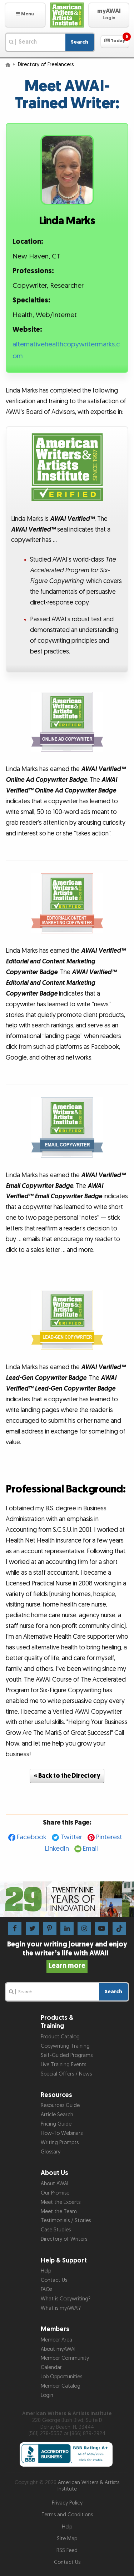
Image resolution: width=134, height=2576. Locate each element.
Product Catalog (60, 2036)
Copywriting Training (65, 2046)
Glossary (50, 2151)
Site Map (67, 2538)
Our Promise (55, 2193)
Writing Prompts (60, 2142)
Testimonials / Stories (66, 2220)
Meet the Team (59, 2211)
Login (47, 2395)
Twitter (71, 1837)
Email (90, 1848)
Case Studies (56, 2229)
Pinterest (109, 1837)
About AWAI (54, 2183)
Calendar (51, 2367)
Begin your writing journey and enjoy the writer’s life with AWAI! (67, 1955)
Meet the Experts (60, 2202)
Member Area (56, 2339)
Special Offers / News (66, 2074)
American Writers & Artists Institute (89, 2486)
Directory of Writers (64, 2239)
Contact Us (54, 2280)
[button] (25, 15)
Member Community (65, 2358)
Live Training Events (63, 2064)
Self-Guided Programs (67, 2055)
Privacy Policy (67, 2502)
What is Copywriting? (65, 2298)
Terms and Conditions (67, 2514)
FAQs (46, 2289)
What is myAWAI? (61, 2308)
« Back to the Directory (67, 1776)
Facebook (31, 1837)
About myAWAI (58, 2349)
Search (79, 42)
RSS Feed (67, 2550)
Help (46, 2270)
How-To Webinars (62, 2133)
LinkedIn (57, 1848)
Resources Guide (60, 2105)
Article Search (57, 2114)
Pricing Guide (56, 2124)
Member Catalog (60, 2386)
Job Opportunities (61, 2376)
